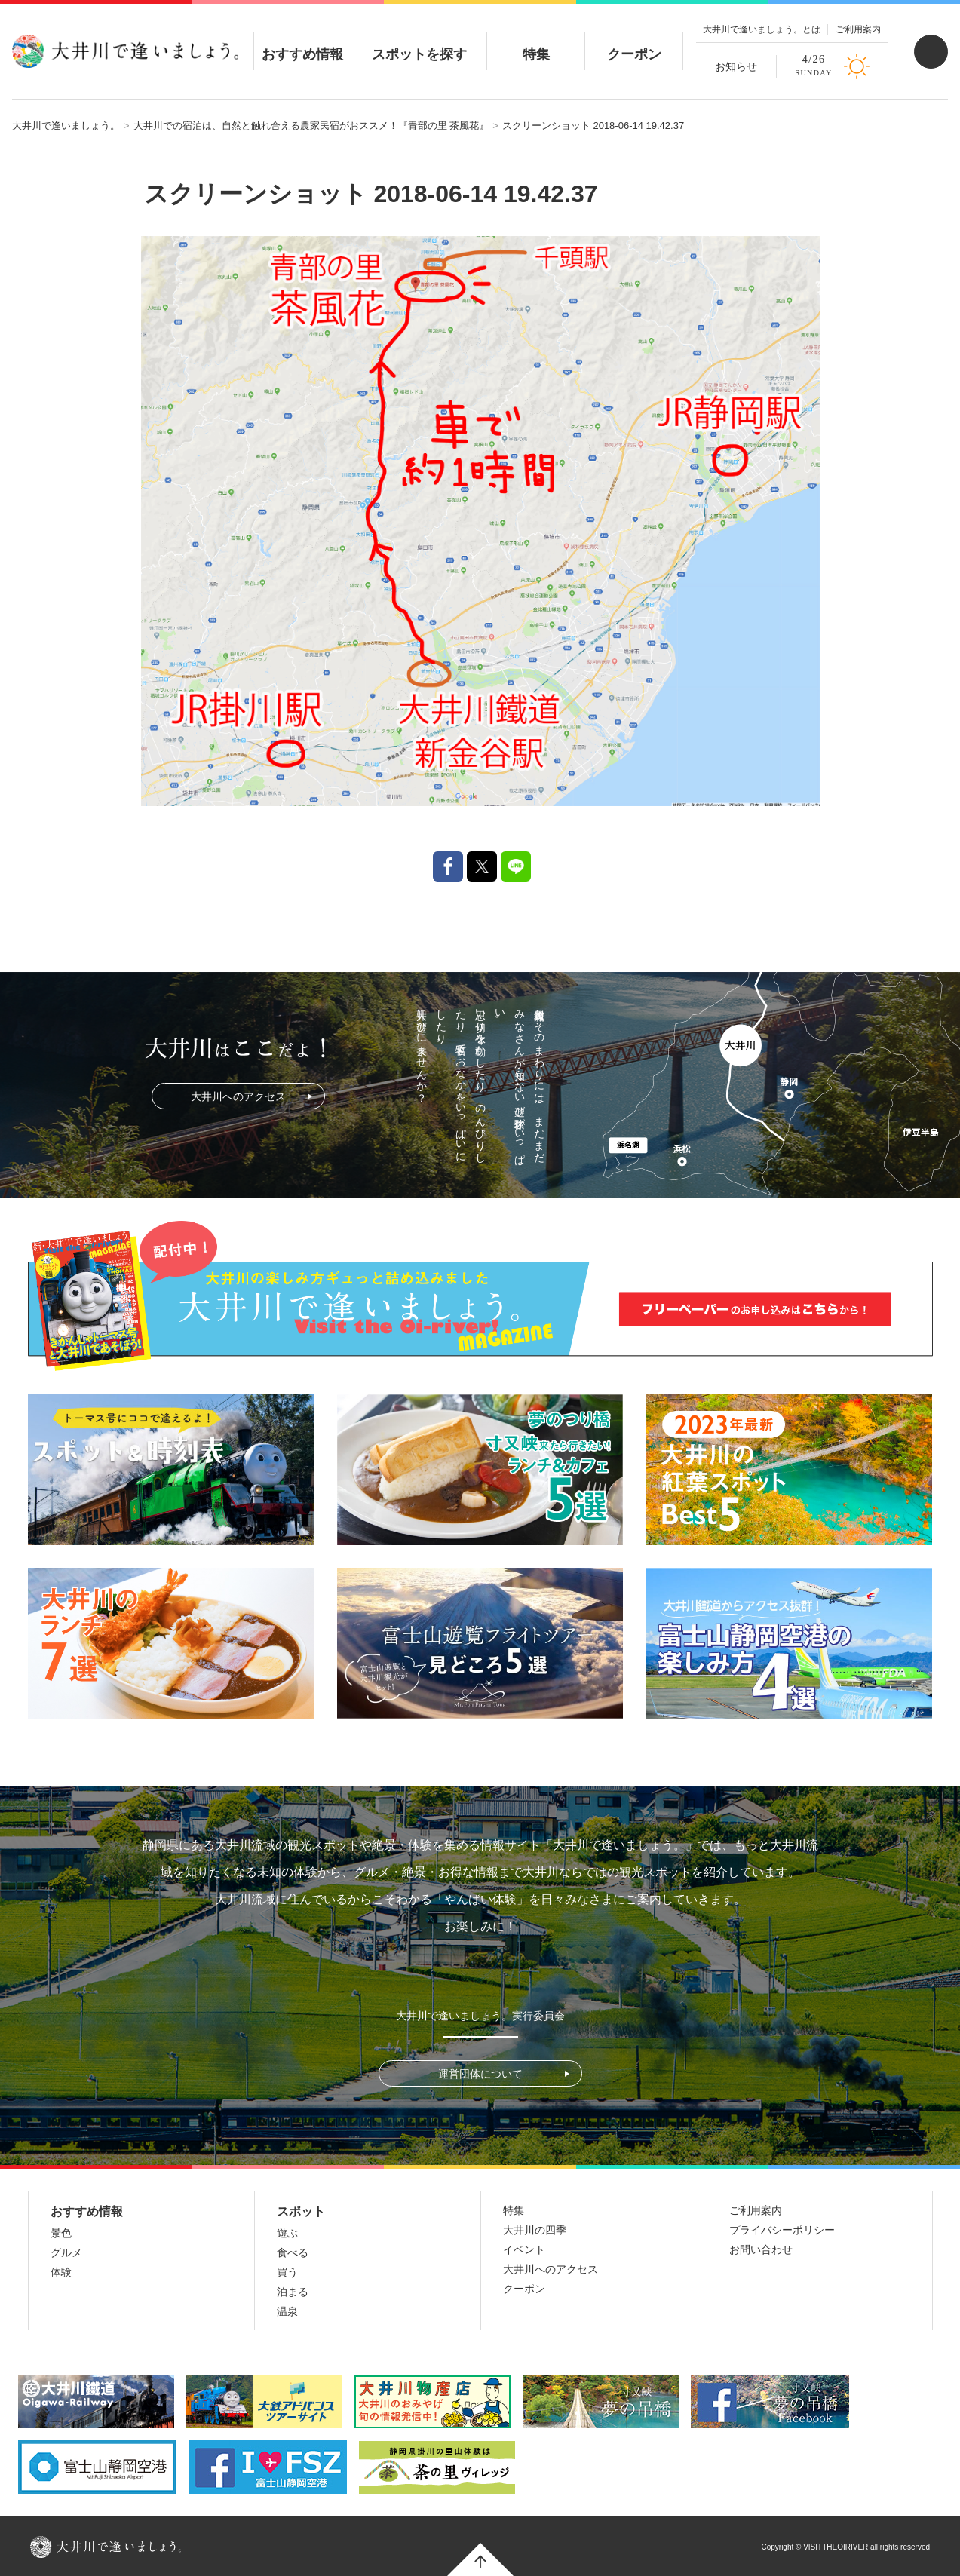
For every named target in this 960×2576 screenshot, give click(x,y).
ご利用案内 (858, 29)
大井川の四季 (534, 2230)
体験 (61, 2272)
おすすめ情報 (302, 41)
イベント (524, 2249)
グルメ (66, 2252)
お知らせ (736, 66)
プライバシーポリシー (782, 2230)
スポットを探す (419, 41)
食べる (292, 2252)
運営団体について (480, 2074)
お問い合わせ (761, 2249)
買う (287, 2272)
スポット (301, 2211)
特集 (536, 41)
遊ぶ (287, 2233)
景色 (61, 2233)
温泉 (287, 2311)
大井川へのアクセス (238, 1096)
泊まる (292, 2292)
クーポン (634, 41)
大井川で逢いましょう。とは (761, 29)
